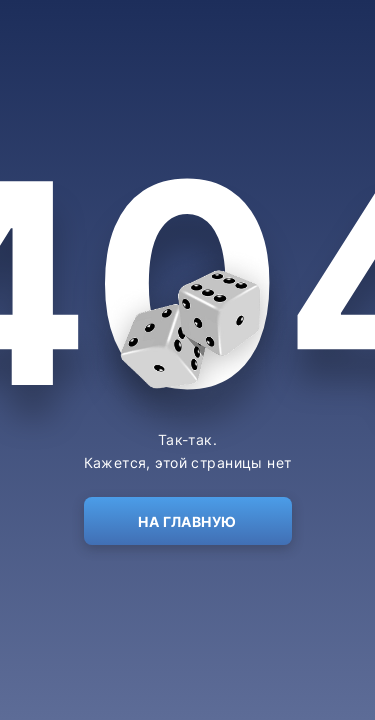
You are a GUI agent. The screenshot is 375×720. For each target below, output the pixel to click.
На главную (187, 521)
